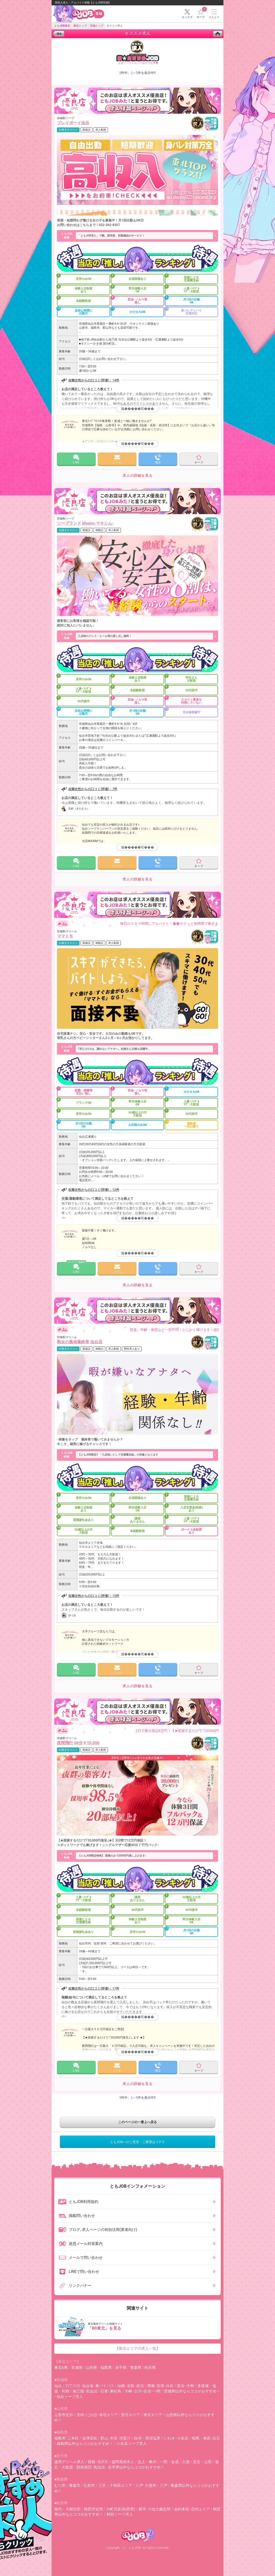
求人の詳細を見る (137, 476)
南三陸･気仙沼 (85, 2391)
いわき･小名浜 (176, 2438)
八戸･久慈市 (146, 2485)
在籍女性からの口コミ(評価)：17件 (93, 1988)
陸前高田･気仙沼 (91, 2467)
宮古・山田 (202, 2462)
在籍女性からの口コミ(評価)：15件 (93, 1595)
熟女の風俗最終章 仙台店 (79, 1341)
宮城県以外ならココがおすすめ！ (192, 2391)
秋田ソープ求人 (120, 2514)
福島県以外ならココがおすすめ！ (85, 2443)
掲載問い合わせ (76, 2215)
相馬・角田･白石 (206, 2438)
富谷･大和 (185, 2386)
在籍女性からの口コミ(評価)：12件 (93, 1189)
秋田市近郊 (93, 2509)
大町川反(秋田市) (120, 2509)
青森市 (74, 2485)
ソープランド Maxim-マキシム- (85, 523)
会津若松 (89, 2438)
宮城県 (76, 2367)
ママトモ (65, 936)
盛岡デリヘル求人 (69, 2462)
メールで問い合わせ (80, 2257)
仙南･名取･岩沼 (130, 2386)
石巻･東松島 (110, 2391)
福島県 (106, 2367)
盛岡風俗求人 (122, 2462)
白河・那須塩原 (147, 2438)
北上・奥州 (147, 2462)
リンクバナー (74, 2285)
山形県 (91, 2367)
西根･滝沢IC (98, 2462)
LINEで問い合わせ (78, 2271)
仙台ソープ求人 (70, 2396)
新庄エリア (130, 2415)
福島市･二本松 (66, 2438)
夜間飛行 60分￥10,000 (78, 1742)
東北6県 (61, 2367)
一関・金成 (169, 2462)
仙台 (58, 2386)
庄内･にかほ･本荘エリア (97, 2415)
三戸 (163, 2485)
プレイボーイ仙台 (73, 122)
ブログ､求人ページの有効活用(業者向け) (97, 2229)
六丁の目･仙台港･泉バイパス (89, 2386)
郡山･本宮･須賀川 (115, 2438)
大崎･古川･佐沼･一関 (142, 2391)
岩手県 (120, 2367)
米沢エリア (152, 2415)
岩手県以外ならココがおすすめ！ (136, 2467)
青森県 (135, 2367)
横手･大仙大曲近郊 (155, 2509)
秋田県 (150, 2367)
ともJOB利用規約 (78, 2201)
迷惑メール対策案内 (80, 2243)
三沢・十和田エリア (115, 2485)
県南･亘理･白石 (160, 2386)
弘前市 (89, 2485)
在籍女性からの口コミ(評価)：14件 (93, 380)
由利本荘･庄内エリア (192, 2509)
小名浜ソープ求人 (132, 2443)
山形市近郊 (63, 2415)
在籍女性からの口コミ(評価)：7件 (92, 789)
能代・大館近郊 (67, 2509)
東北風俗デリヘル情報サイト (138, 2326)
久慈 (186, 2462)
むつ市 (60, 2485)
